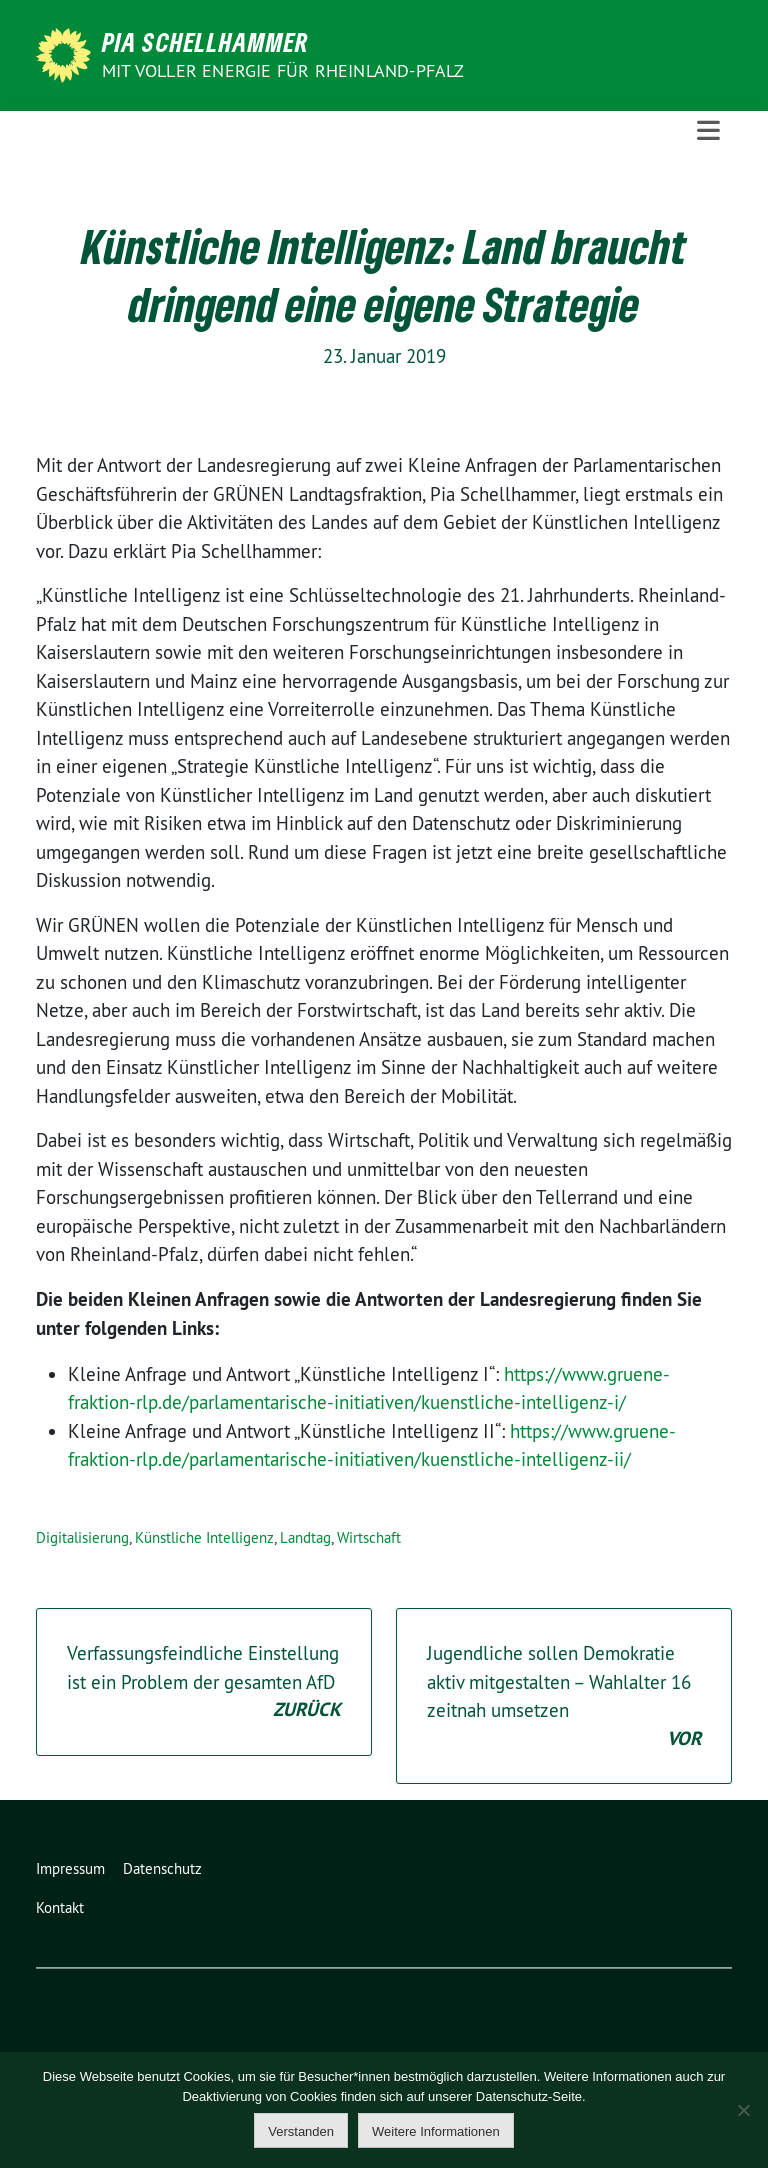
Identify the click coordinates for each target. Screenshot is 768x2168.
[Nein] (743, 2110)
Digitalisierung (82, 1537)
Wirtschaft (369, 1537)
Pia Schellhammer (205, 42)
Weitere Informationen (436, 2131)
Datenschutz (162, 1868)
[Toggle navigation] (708, 131)
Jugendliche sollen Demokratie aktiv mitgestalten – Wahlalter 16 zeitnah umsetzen (564, 1697)
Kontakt (60, 1907)
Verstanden (301, 2131)
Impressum (70, 1868)
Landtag (305, 1537)
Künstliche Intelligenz (204, 1537)
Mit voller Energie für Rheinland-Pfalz (285, 70)
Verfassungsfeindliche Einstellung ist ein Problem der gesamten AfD (204, 1683)
